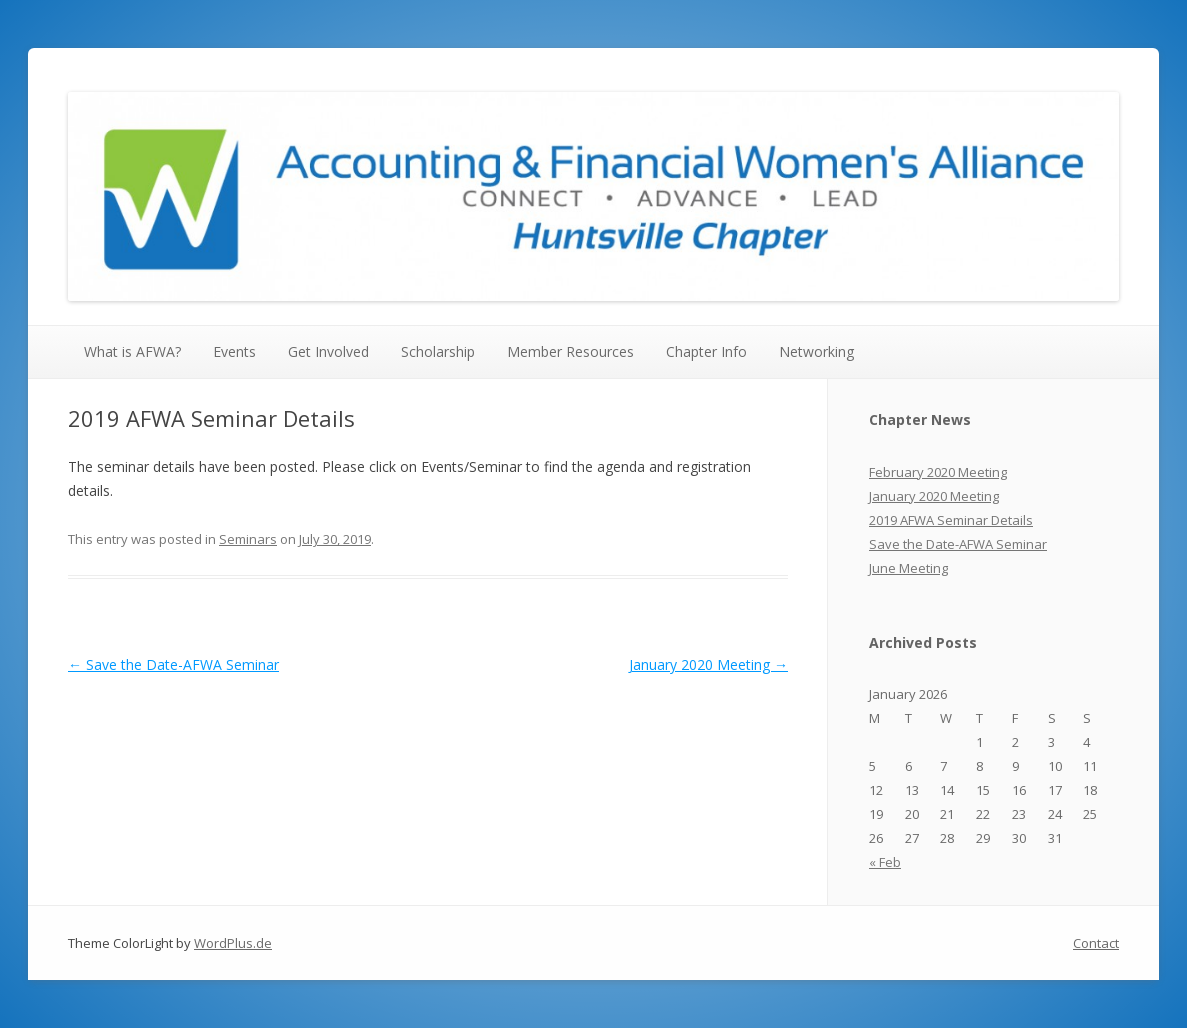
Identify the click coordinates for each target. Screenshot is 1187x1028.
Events (234, 351)
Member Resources (570, 351)
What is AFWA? (132, 351)
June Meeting (908, 568)
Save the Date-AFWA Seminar (173, 664)
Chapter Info (706, 351)
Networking (816, 351)
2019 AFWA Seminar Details (951, 520)
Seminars (248, 539)
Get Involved (328, 351)
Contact (1096, 943)
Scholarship (438, 351)
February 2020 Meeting (938, 472)
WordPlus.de (233, 943)
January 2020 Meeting (708, 664)
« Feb (885, 862)
